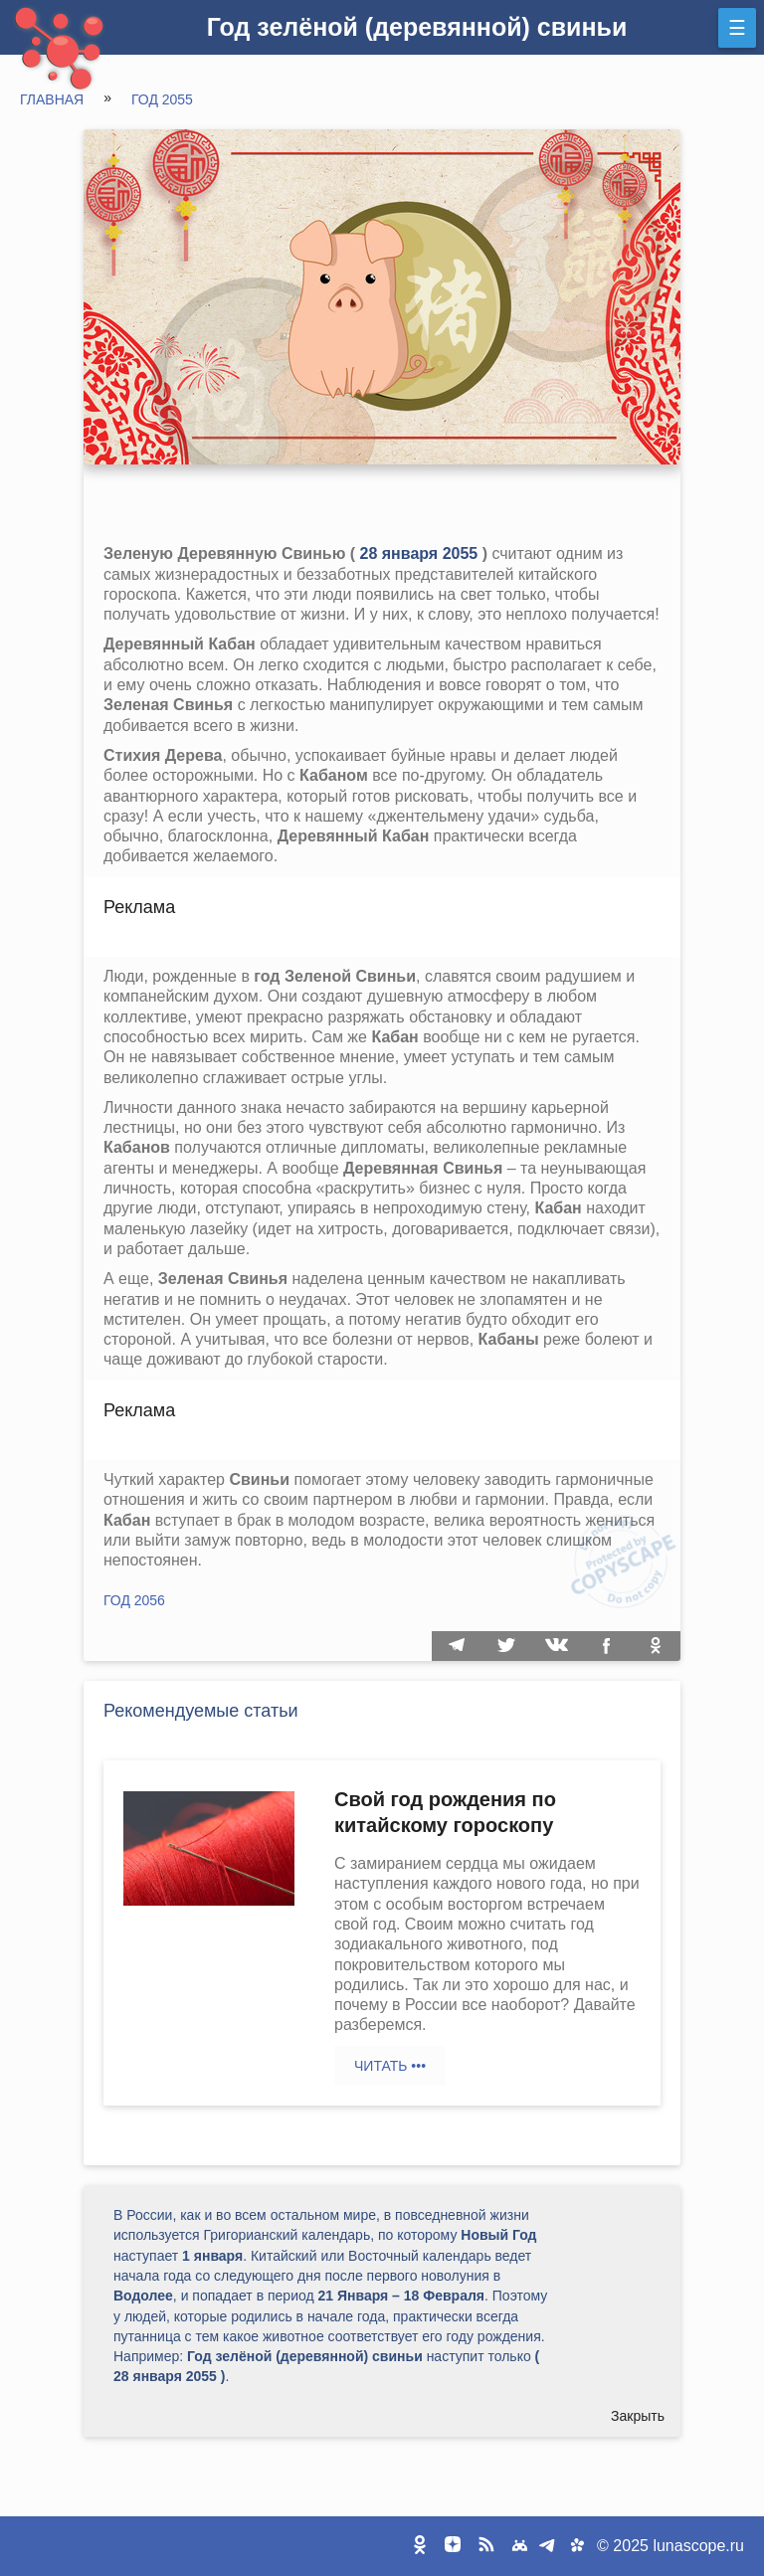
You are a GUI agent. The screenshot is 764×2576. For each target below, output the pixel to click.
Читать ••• (390, 2066)
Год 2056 (134, 1600)
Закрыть (638, 2416)
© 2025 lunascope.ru (670, 2545)
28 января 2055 (419, 553)
